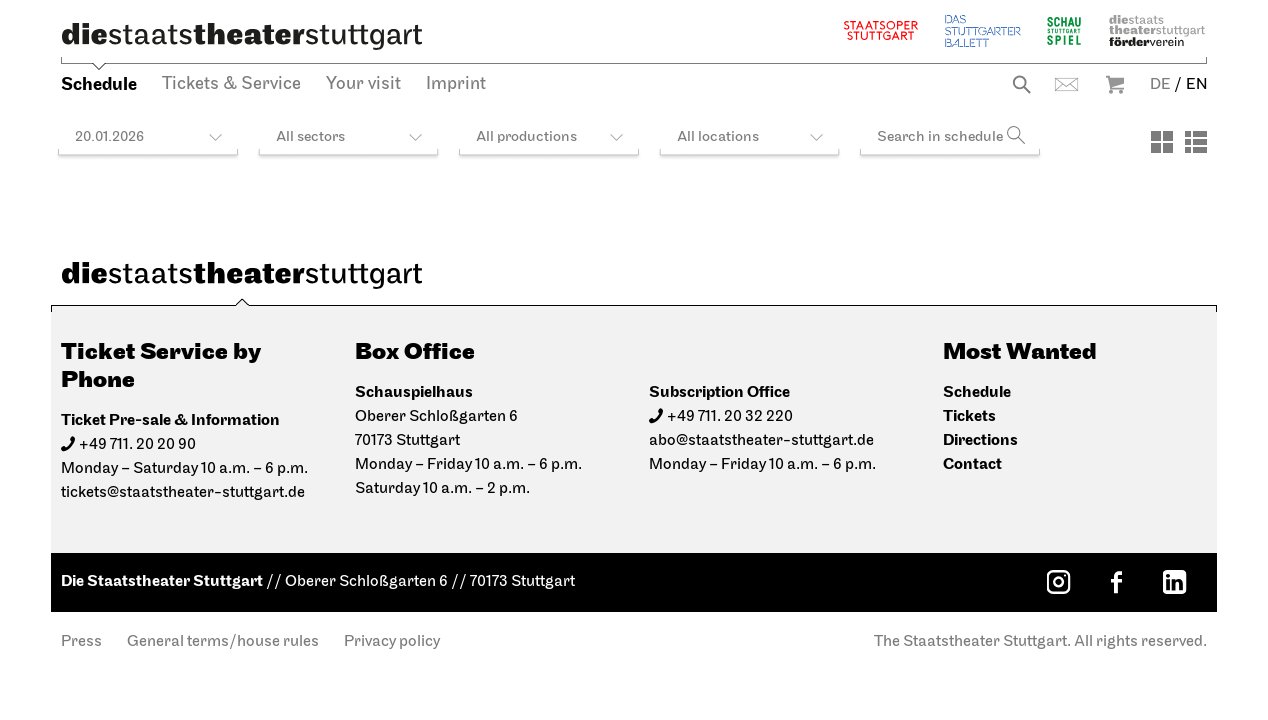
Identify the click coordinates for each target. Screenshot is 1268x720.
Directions (980, 440)
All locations (718, 137)
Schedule (99, 84)
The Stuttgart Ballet (983, 30)
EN (1196, 85)
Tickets (969, 416)
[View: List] (1196, 142)
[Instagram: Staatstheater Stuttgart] (1058, 582)
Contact (1066, 84)
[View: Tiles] (1162, 142)
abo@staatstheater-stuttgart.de (761, 441)
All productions (526, 137)
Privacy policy (392, 642)
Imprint (456, 84)
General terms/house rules (223, 642)
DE (1160, 85)
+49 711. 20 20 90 (137, 445)
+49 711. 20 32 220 (730, 417)
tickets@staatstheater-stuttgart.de (183, 493)
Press (81, 642)
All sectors (310, 137)
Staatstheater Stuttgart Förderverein (1157, 30)
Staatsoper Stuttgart (881, 30)
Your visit (363, 84)
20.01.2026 (109, 137)
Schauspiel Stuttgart (1064, 30)
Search (1021, 84)
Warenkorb (1115, 84)
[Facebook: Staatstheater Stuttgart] (1116, 582)
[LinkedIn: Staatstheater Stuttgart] (1174, 582)
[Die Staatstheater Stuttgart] (242, 36)
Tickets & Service (231, 84)
